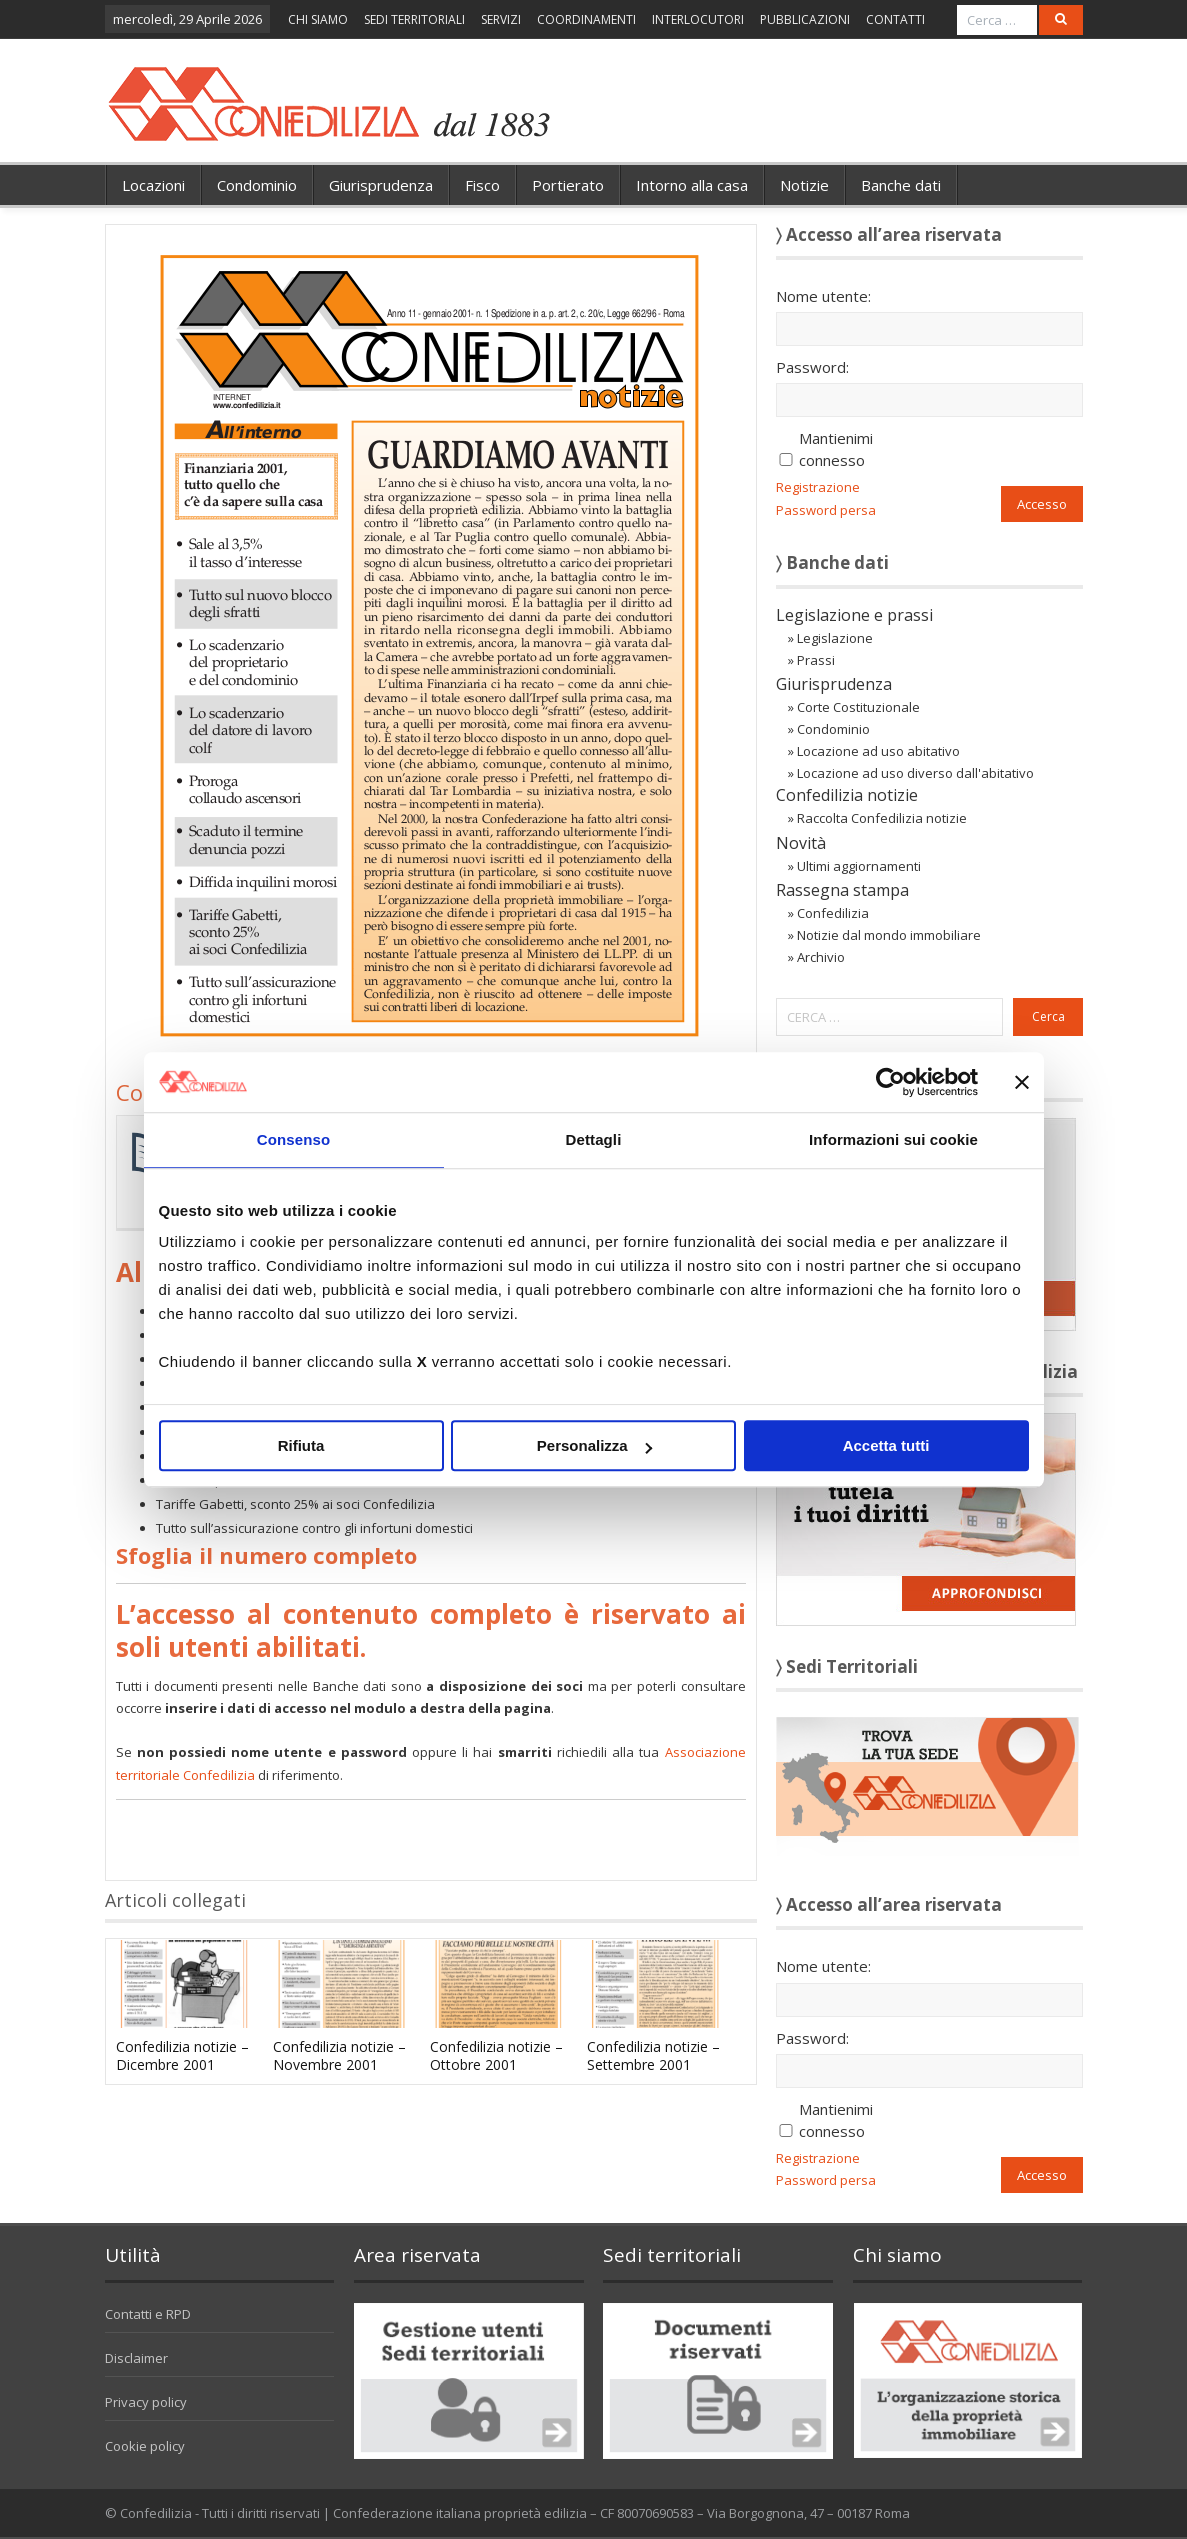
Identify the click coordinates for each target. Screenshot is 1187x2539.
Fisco (482, 185)
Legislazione (835, 638)
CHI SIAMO (318, 19)
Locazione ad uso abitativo (878, 751)
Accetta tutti (886, 1445)
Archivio (821, 957)
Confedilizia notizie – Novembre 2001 (339, 2055)
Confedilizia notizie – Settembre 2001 (653, 2055)
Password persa (826, 510)
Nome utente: (823, 296)
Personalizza (594, 1445)
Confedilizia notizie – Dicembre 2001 (182, 2055)
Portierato (568, 185)
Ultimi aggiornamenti (859, 866)
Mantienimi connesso (836, 449)
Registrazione (818, 487)
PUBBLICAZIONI (805, 19)
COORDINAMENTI (586, 19)
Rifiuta (301, 1445)
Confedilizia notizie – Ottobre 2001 (496, 2055)
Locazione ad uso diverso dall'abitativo (915, 773)
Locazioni (153, 185)
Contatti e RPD (148, 2314)
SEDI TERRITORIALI (414, 19)
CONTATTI (895, 19)
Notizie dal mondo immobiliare (889, 935)
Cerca (1048, 1016)
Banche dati (901, 185)
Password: (812, 367)
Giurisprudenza (381, 185)
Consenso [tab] (293, 1139)
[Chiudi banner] (1022, 1082)
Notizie (804, 185)
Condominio (257, 185)
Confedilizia (833, 913)
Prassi (816, 660)
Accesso (1042, 504)
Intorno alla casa (692, 185)
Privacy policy (146, 2402)
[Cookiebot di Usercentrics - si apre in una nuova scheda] (890, 1082)
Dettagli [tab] (594, 1139)
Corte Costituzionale (858, 707)
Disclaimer (136, 2358)
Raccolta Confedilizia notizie (882, 818)
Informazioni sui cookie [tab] (893, 1139)
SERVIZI (501, 19)
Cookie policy (145, 2446)
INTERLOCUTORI (698, 19)
